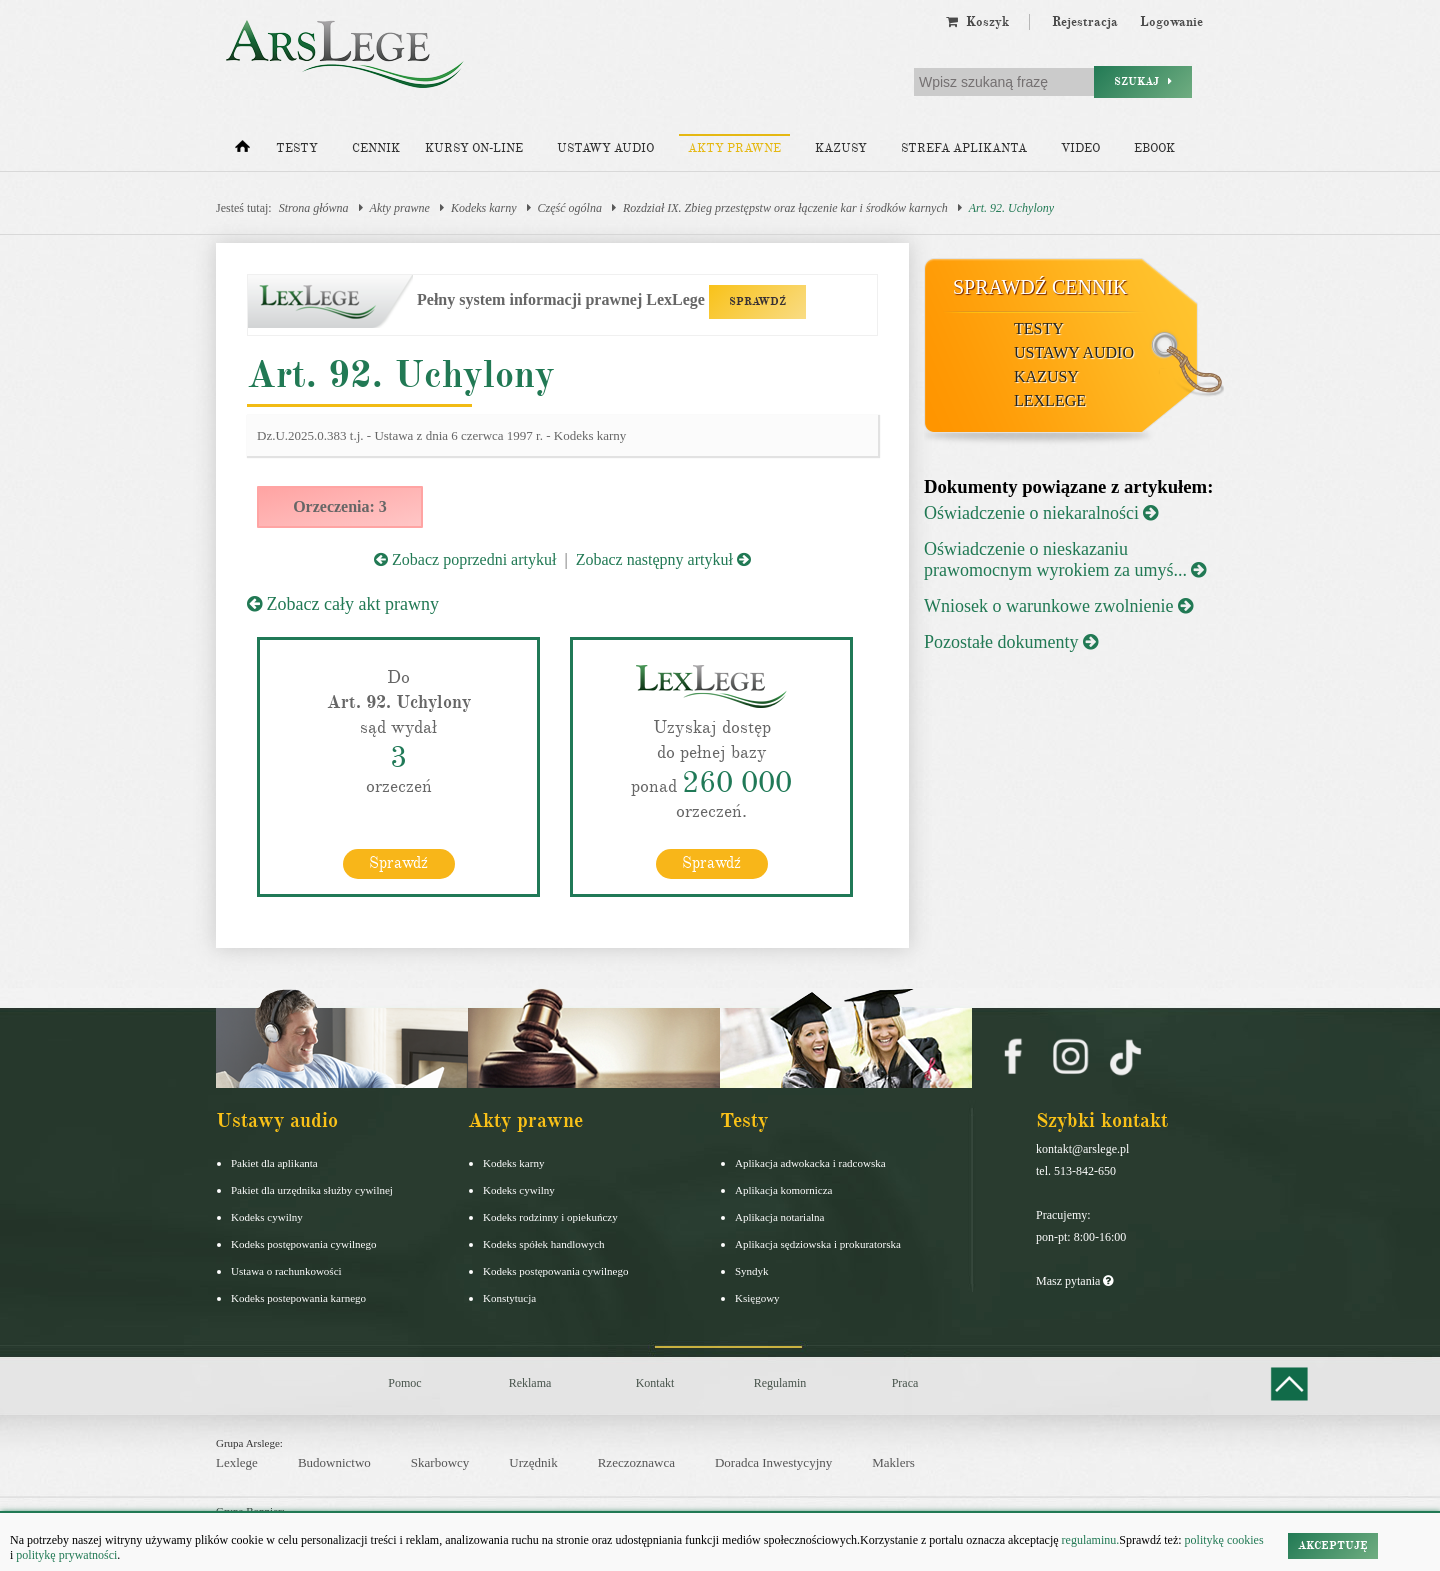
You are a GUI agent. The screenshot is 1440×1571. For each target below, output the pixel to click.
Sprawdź (398, 862)
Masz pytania (1074, 1280)
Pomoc (404, 1382)
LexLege (1050, 400)
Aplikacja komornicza (783, 1189)
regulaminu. (1089, 1540)
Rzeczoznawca (636, 1461)
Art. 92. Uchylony (1011, 208)
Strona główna (314, 208)
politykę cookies (1224, 1540)
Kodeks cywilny (267, 1216)
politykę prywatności (66, 1555)
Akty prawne (734, 148)
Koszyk (977, 22)
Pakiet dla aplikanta (274, 1162)
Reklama (530, 1382)
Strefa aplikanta (964, 148)
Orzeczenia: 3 (340, 506)
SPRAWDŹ (757, 301)
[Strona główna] (242, 151)
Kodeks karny (484, 208)
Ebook (1154, 148)
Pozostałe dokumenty (1011, 642)
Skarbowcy (440, 1461)
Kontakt (655, 1382)
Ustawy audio (605, 148)
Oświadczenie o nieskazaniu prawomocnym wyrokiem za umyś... (1065, 559)
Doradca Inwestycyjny (773, 1461)
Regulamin (780, 1382)
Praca (905, 1382)
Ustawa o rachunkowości (286, 1270)
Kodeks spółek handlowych (544, 1243)
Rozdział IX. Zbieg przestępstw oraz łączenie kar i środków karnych (785, 208)
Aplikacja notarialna (780, 1216)
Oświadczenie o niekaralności (1041, 513)
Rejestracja (1085, 22)
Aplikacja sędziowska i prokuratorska (818, 1243)
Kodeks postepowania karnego (298, 1297)
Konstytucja (509, 1297)
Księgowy (757, 1297)
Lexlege (237, 1461)
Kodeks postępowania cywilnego (303, 1243)
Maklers (893, 1461)
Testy (297, 148)
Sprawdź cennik (1040, 287)
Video (1080, 148)
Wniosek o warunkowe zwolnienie (1058, 606)
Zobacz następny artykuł (663, 559)
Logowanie (1171, 22)
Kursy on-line (474, 148)
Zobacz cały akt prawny (343, 604)
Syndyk (752, 1270)
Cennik (376, 148)
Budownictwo (334, 1461)
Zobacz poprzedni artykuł (465, 559)
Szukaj (1143, 81)
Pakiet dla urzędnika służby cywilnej (312, 1189)
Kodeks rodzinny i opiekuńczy (550, 1216)
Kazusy (841, 148)
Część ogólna (570, 208)
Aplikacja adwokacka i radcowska (810, 1162)
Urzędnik (533, 1461)
